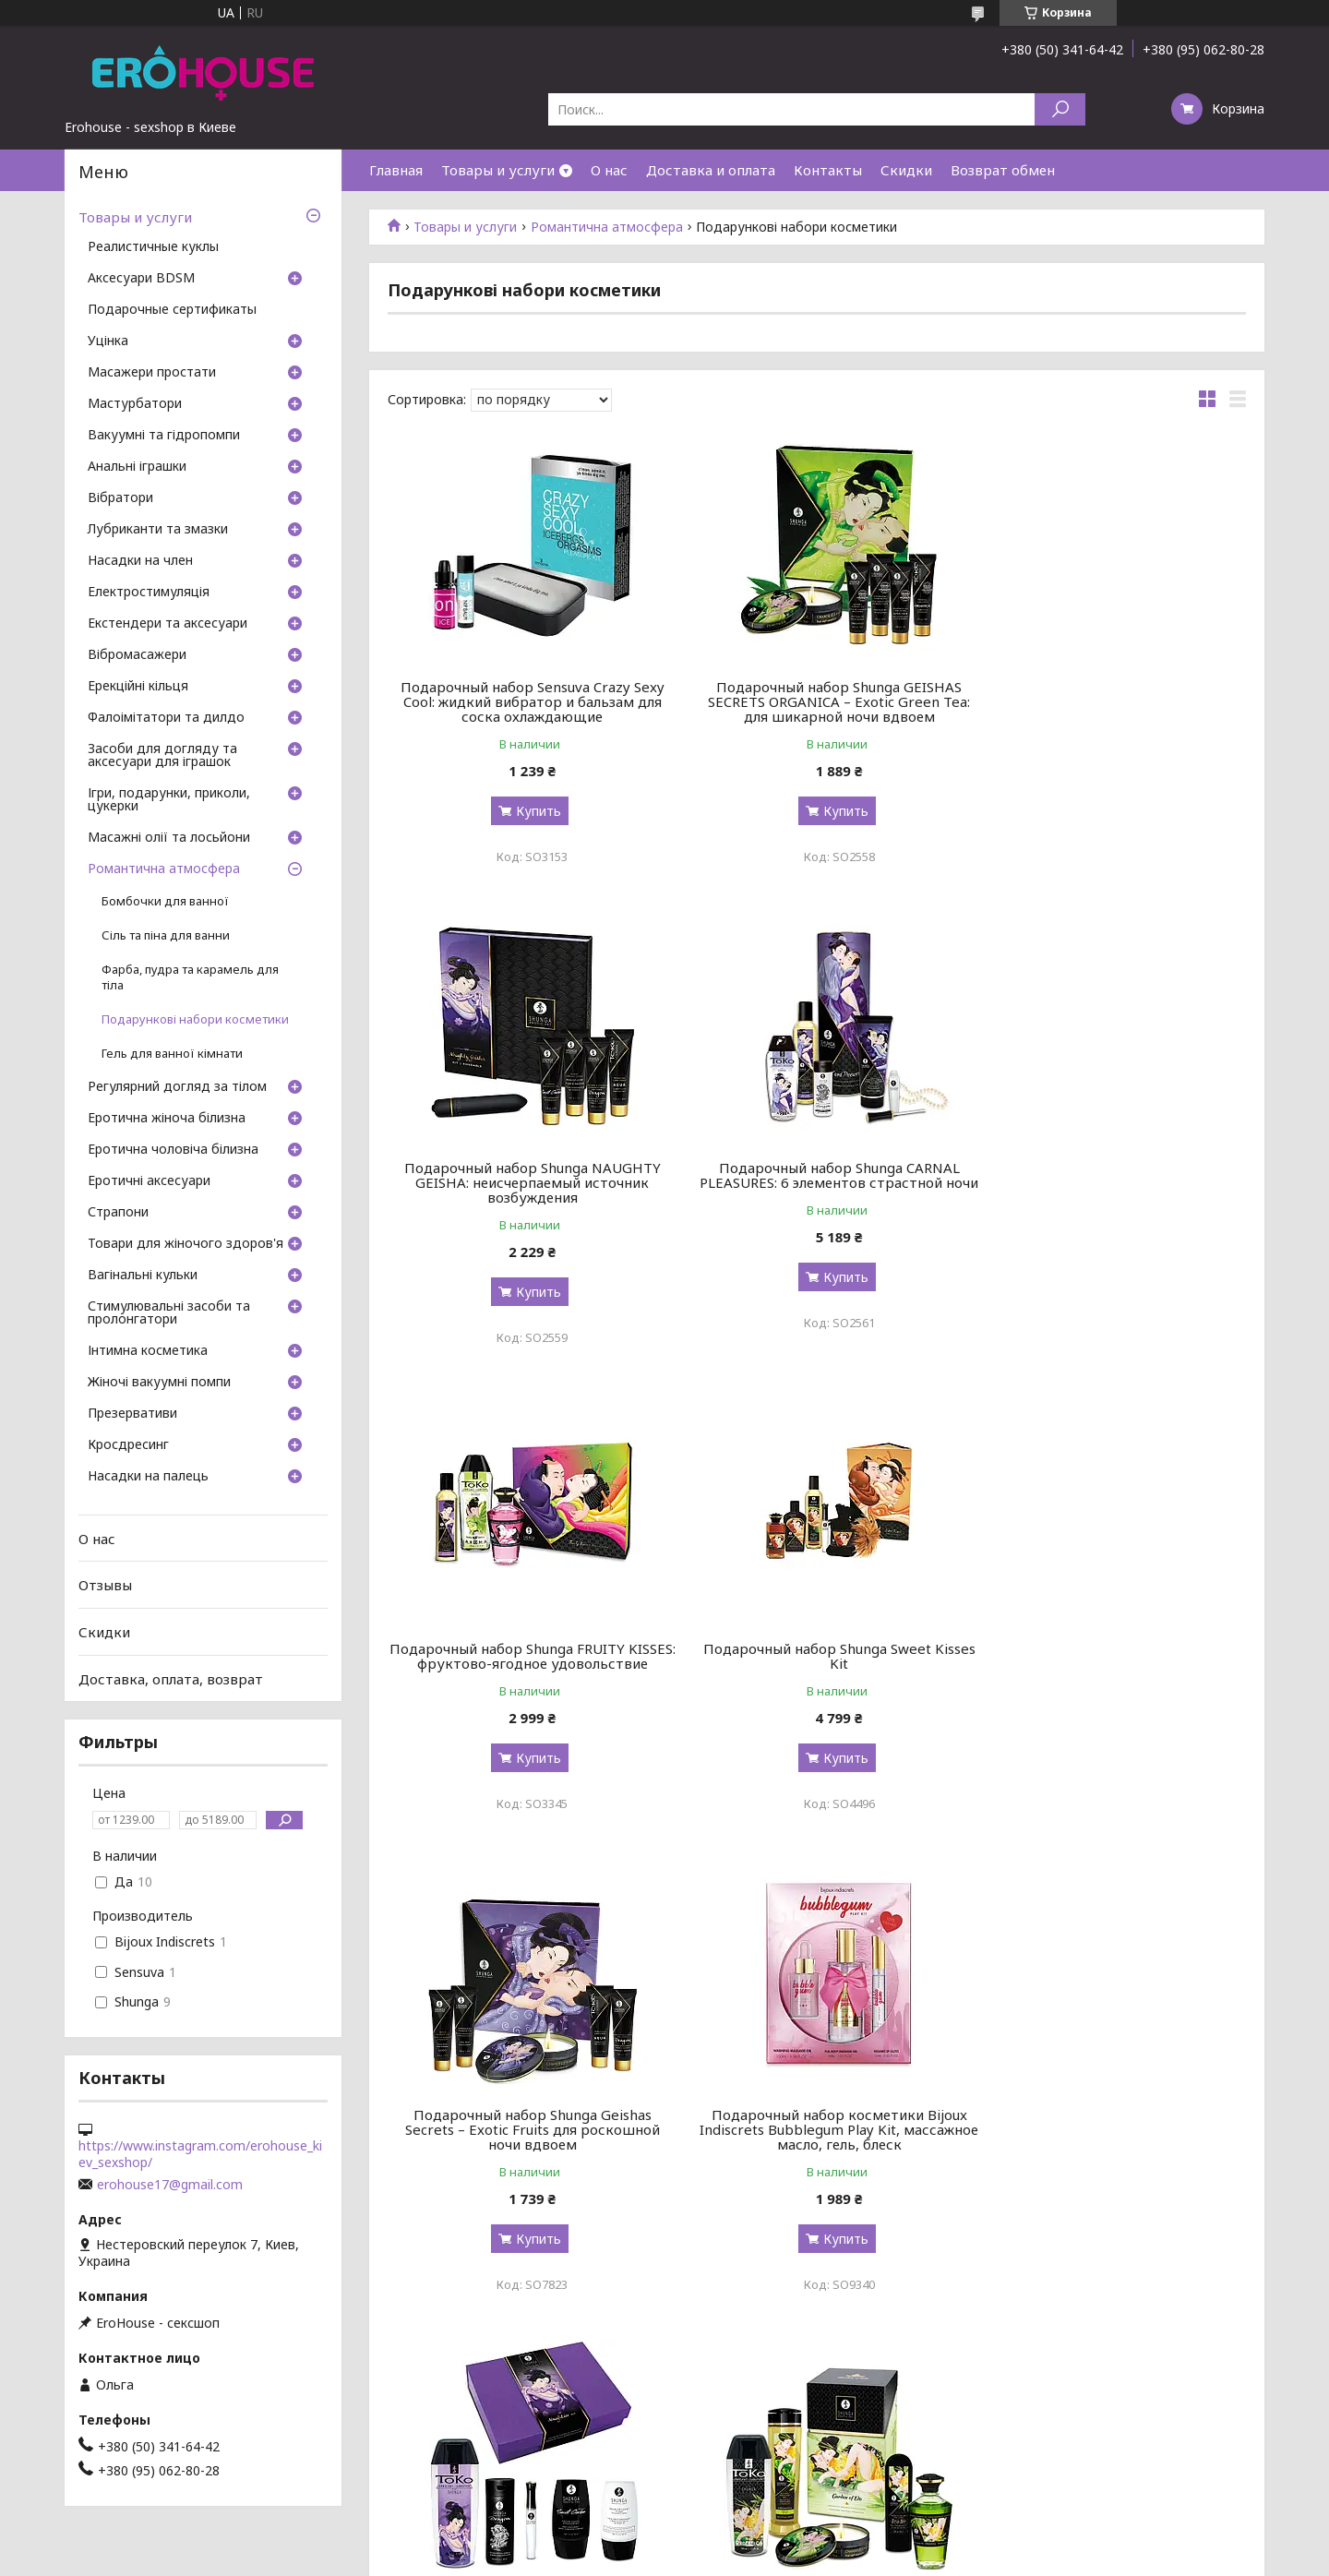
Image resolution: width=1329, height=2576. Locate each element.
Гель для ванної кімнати (172, 1053)
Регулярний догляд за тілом (177, 1087)
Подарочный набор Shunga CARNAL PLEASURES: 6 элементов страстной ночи (524, 1182)
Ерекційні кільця (138, 686)
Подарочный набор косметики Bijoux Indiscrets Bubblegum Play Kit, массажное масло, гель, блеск (816, 1663)
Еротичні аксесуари (149, 1181)
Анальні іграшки (137, 467)
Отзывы (105, 1585)
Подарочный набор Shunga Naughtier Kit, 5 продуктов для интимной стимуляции (1109, 1663)
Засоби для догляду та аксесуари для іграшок (162, 756)
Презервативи (132, 1414)
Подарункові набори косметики (195, 1019)
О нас (609, 170)
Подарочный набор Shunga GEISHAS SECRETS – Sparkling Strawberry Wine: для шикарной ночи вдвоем (816, 2144)
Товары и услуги (498, 170)
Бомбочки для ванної (165, 901)
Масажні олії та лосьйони (169, 838)
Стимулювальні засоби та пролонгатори (169, 1313)
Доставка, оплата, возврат (170, 1678)
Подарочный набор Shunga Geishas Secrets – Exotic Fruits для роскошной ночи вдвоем (525, 1663)
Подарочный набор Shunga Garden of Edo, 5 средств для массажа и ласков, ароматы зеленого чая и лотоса (524, 2144)
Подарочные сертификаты (172, 310)
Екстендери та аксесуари (167, 624)
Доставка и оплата (710, 170)
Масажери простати (152, 372)
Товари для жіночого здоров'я (185, 1244)
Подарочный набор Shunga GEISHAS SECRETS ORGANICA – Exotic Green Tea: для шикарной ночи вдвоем (817, 701)
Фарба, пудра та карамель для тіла (190, 977)
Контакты (828, 170)
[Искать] (1060, 109)
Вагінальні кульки (143, 1275)
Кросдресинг (128, 1445)
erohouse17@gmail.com (170, 2184)
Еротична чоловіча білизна (173, 1150)
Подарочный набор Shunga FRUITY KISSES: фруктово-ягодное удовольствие (816, 1182)
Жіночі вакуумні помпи (159, 1382)
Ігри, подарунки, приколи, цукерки (169, 800)
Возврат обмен (1003, 170)
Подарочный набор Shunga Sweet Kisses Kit (1109, 1175)
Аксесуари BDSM (141, 278)
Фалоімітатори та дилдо (166, 718)
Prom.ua (746, 2541)
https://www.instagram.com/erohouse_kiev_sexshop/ (200, 2154)
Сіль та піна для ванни (166, 935)
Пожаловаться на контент (633, 2558)
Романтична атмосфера (607, 227)
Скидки (906, 170)
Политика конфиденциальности (799, 2558)
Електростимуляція (149, 592)
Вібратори (120, 498)
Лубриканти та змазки (158, 529)
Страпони (118, 1212)
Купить (531, 811)
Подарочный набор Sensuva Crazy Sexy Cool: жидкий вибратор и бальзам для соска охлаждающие (525, 701)
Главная (396, 170)
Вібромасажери (137, 655)
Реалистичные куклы (153, 247)
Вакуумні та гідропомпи (164, 435)
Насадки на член (140, 561)
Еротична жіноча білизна (166, 1118)
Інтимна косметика (148, 1351)
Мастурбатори (135, 404)
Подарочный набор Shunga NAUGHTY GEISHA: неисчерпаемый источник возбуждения (1108, 701)
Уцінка (108, 341)
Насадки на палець (148, 1476)
